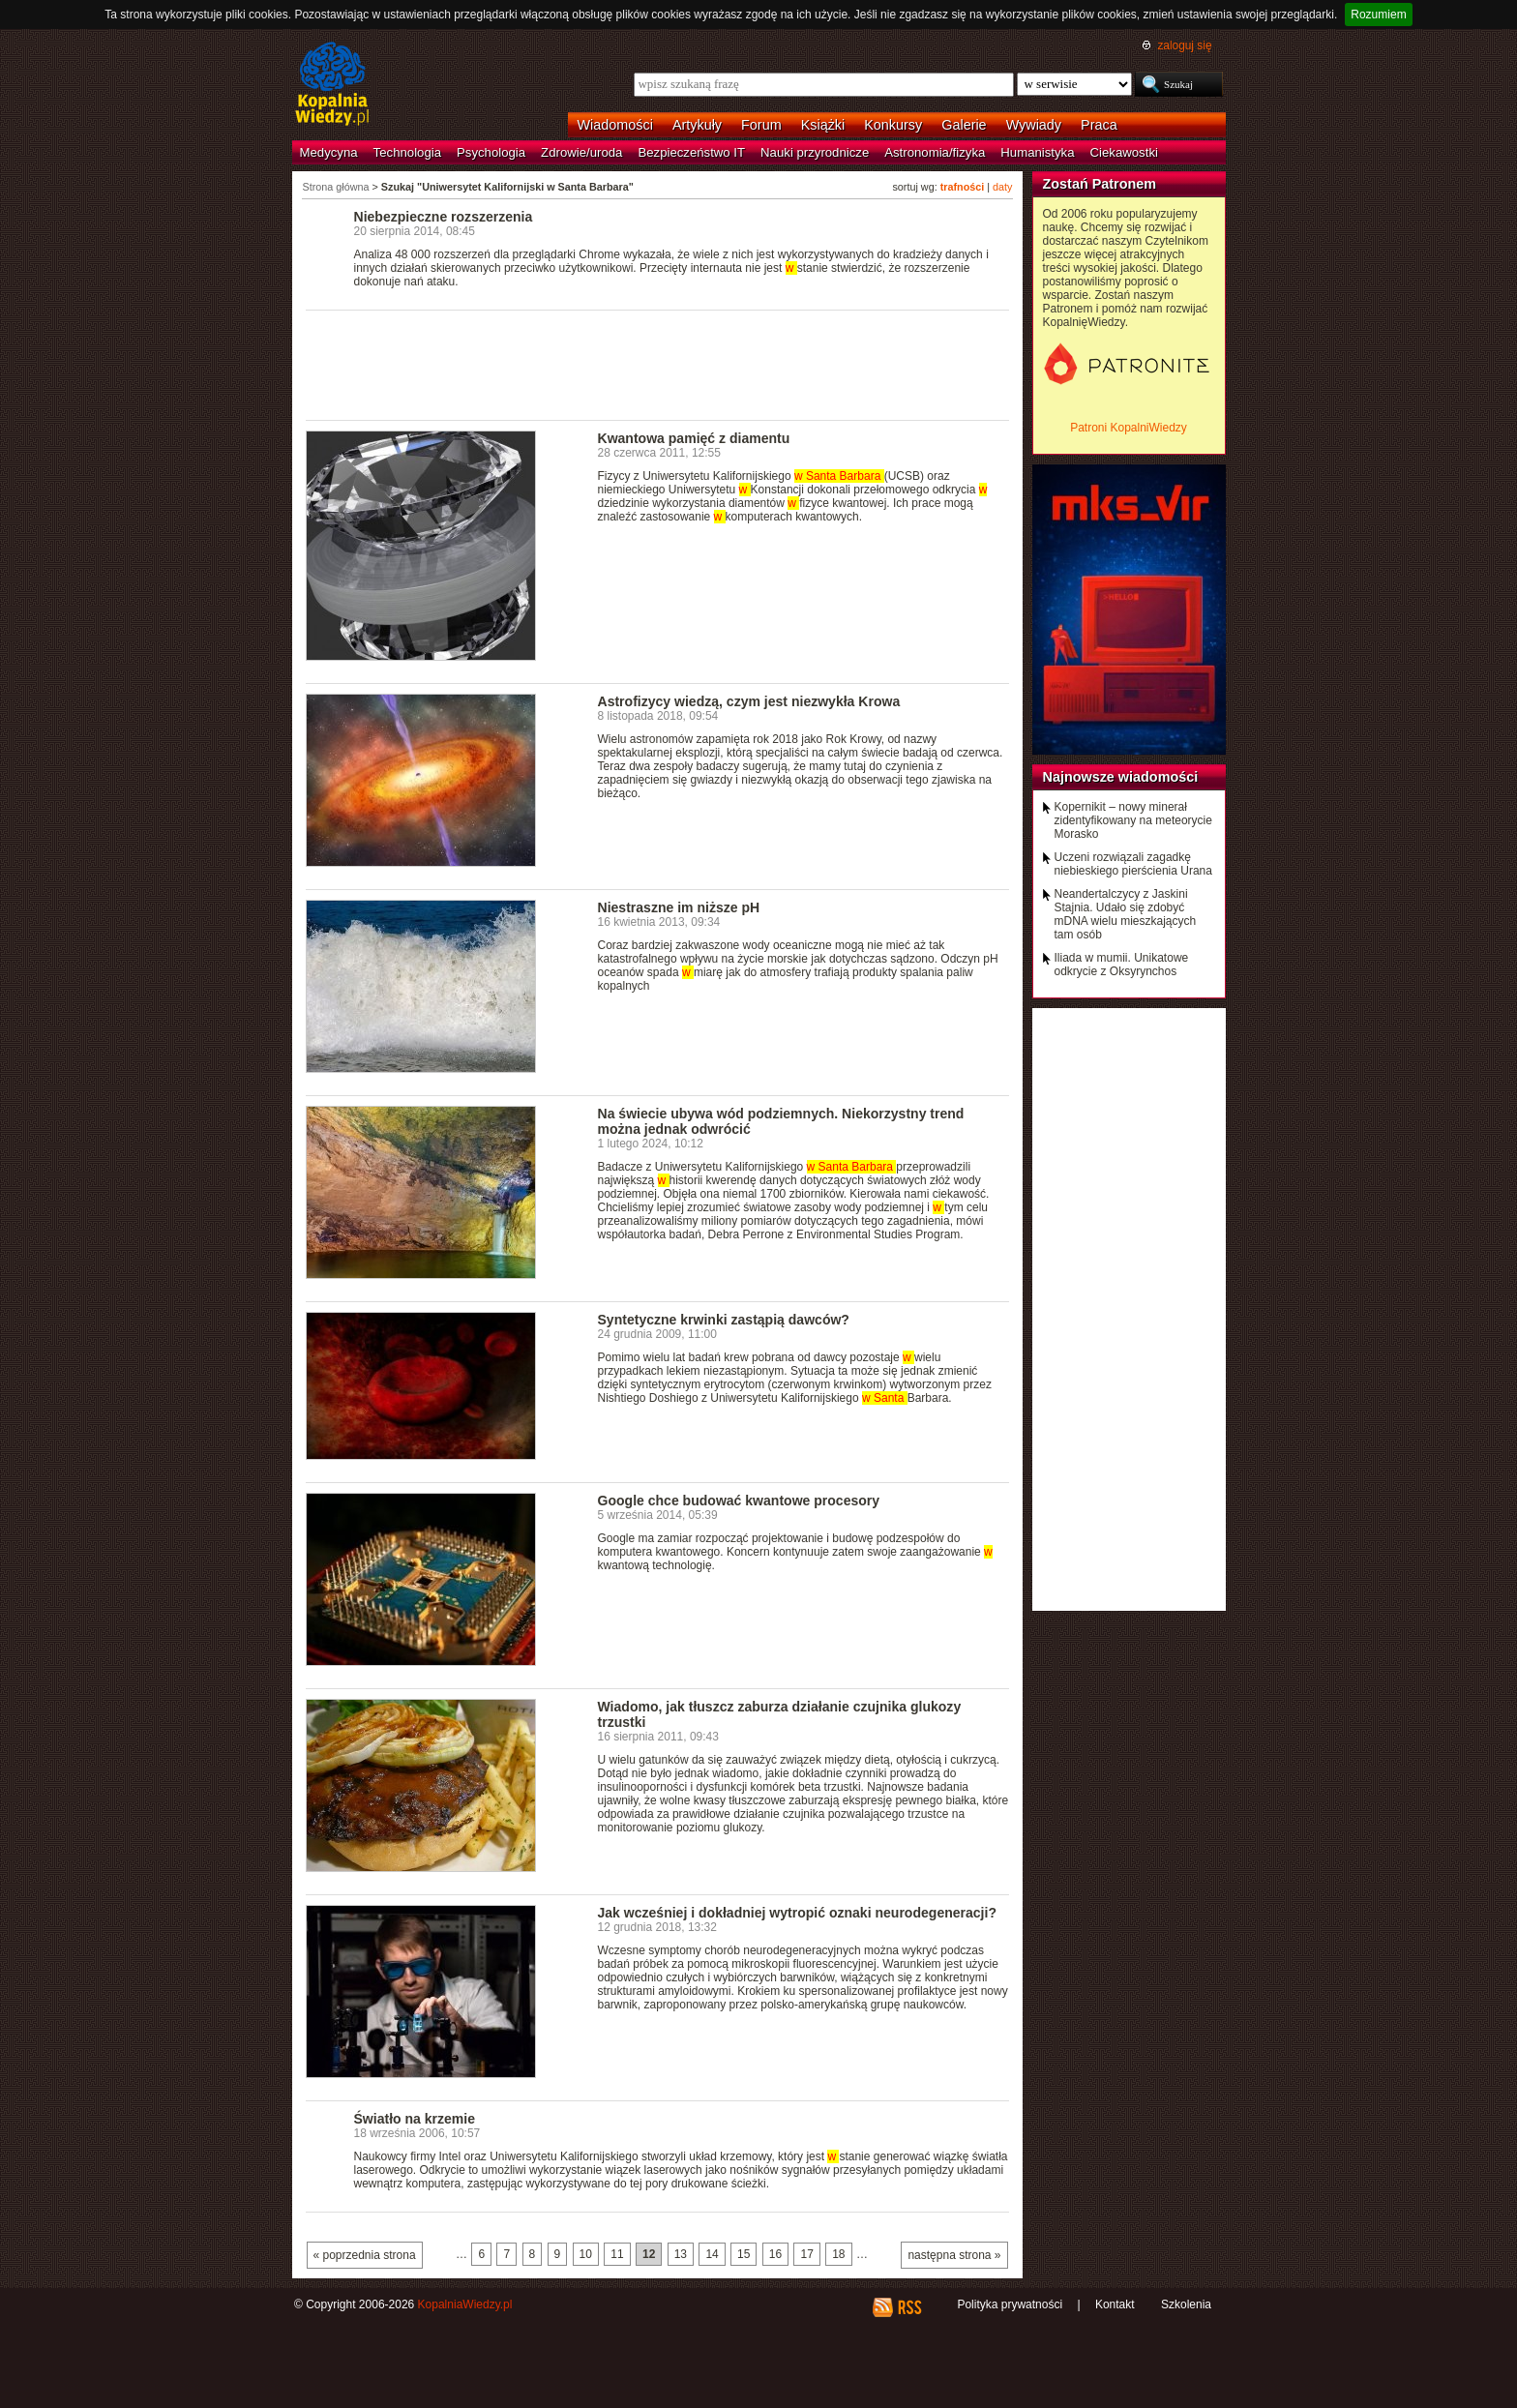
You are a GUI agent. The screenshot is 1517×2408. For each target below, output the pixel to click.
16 (775, 2254)
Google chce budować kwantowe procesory (739, 1500)
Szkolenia (1186, 2304)
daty (1002, 187)
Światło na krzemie (415, 2118)
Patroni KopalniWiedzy (1128, 427)
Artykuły (697, 125)
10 (586, 2254)
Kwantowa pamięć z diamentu (694, 438)
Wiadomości (615, 125)
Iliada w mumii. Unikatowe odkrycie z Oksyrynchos (1122, 964)
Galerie (963, 125)
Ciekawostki (1124, 152)
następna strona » (953, 2255)
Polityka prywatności (1009, 2304)
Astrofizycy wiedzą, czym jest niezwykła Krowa (749, 701)
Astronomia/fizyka (934, 152)
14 (711, 2254)
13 (680, 2254)
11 (616, 2254)
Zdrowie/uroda (581, 152)
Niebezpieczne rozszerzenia (443, 216)
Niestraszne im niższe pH (679, 907)
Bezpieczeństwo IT (691, 152)
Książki (823, 125)
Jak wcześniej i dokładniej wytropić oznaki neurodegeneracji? (797, 1912)
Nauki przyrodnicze (814, 152)
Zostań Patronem (1100, 184)
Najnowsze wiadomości (1121, 777)
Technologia (407, 152)
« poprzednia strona (364, 2255)
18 (838, 2254)
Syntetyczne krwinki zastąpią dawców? (723, 1319)
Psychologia (491, 152)
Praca (1099, 125)
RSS (909, 2307)
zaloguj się (1184, 45)
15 (743, 2254)
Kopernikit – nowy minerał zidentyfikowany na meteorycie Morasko (1133, 820)
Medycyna (329, 152)
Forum (761, 125)
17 (806, 2254)
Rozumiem (1378, 14)
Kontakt (1115, 2304)
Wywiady (1033, 125)
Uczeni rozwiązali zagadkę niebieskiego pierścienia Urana (1133, 863)
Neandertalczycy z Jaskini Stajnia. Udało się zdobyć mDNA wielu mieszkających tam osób (1126, 914)
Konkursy (893, 125)
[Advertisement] (658, 363)
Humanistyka (1037, 152)
